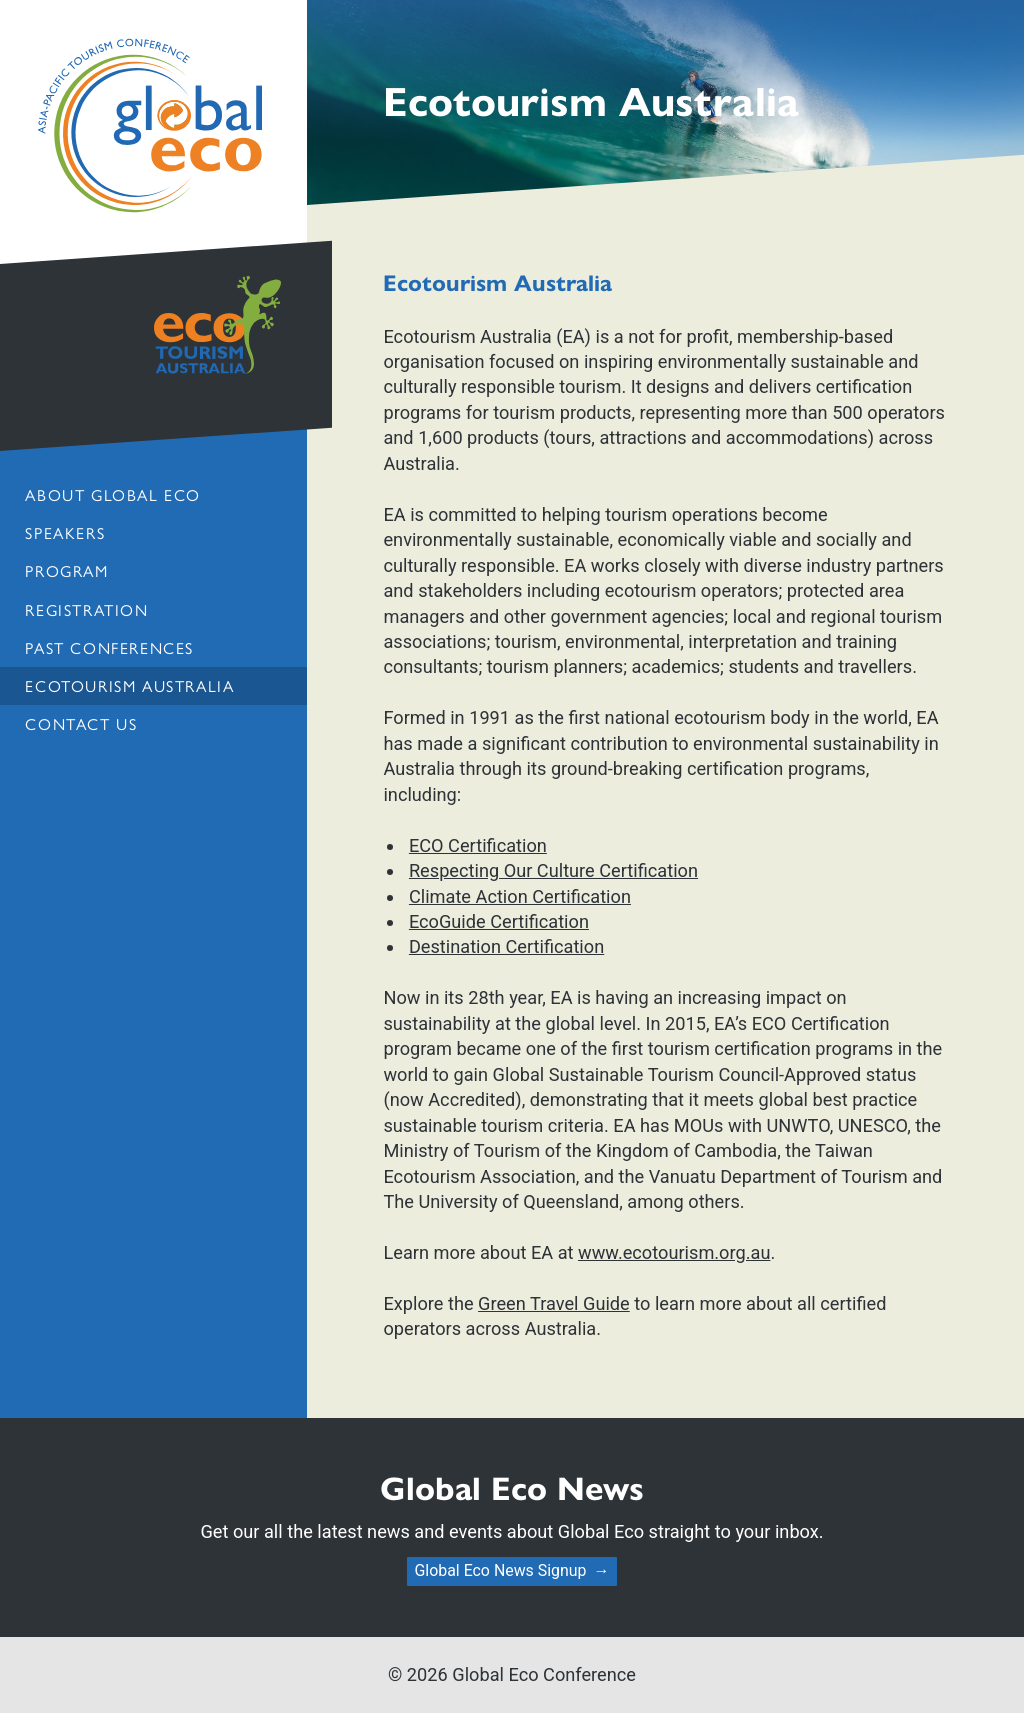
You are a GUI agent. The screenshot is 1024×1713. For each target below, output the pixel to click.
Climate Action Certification (520, 896)
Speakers (65, 532)
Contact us (81, 723)
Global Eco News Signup (500, 1570)
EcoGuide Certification (499, 921)
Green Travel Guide (554, 1303)
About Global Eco (112, 494)
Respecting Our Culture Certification (553, 870)
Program (66, 570)
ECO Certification (478, 845)
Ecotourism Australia (129, 685)
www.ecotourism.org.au (674, 1252)
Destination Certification (506, 946)
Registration (86, 609)
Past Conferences (109, 647)
